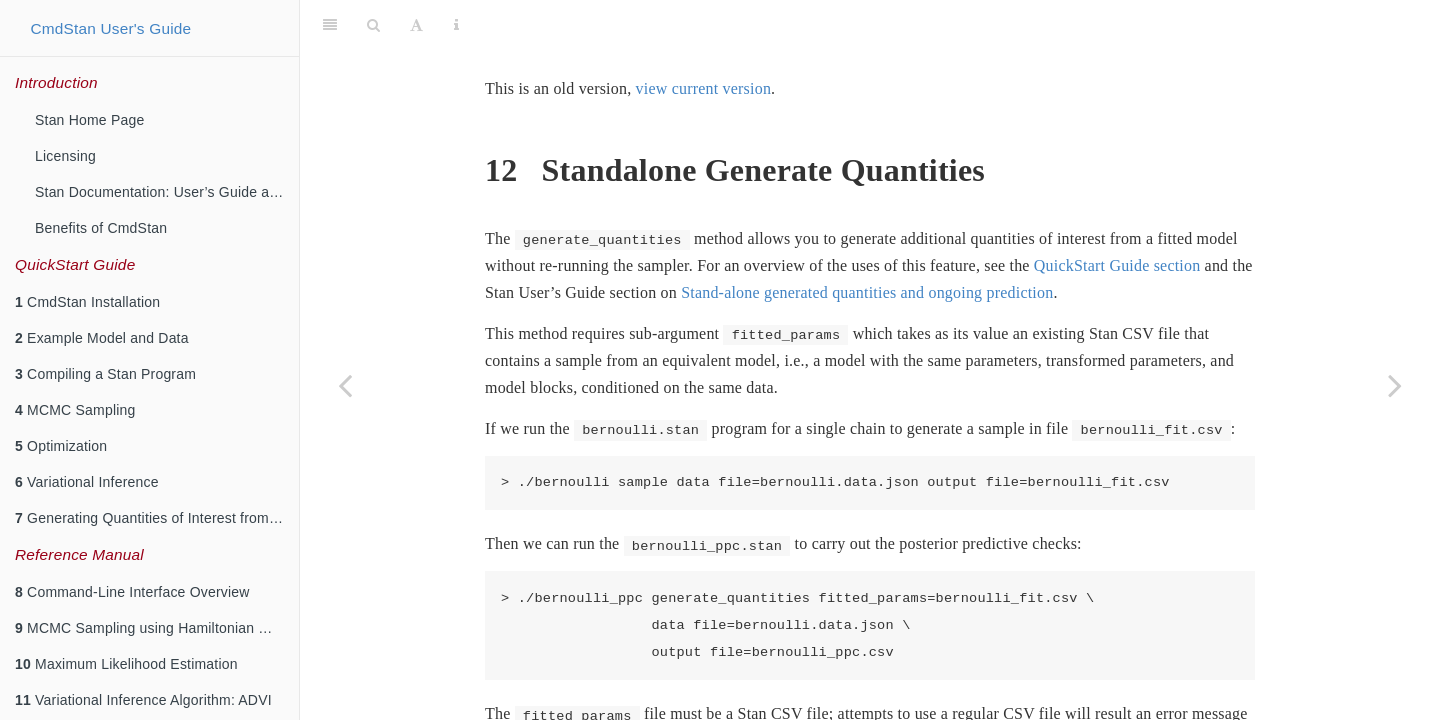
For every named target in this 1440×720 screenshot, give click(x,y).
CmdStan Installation (87, 302)
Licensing (65, 156)
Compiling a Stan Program (105, 374)
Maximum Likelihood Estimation (126, 664)
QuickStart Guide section (1117, 215)
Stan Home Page (89, 120)
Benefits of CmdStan (101, 228)
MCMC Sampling (75, 410)
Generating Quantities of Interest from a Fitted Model (157, 518)
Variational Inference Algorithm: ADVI (143, 700)
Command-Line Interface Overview (132, 592)
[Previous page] (345, 385)
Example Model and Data (102, 338)
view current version (704, 38)
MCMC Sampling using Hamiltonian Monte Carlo (157, 628)
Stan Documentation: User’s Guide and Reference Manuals (167, 192)
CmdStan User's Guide (110, 28)
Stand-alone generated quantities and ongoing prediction (867, 242)
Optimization (61, 446)
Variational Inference (87, 482)
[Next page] (1395, 385)
